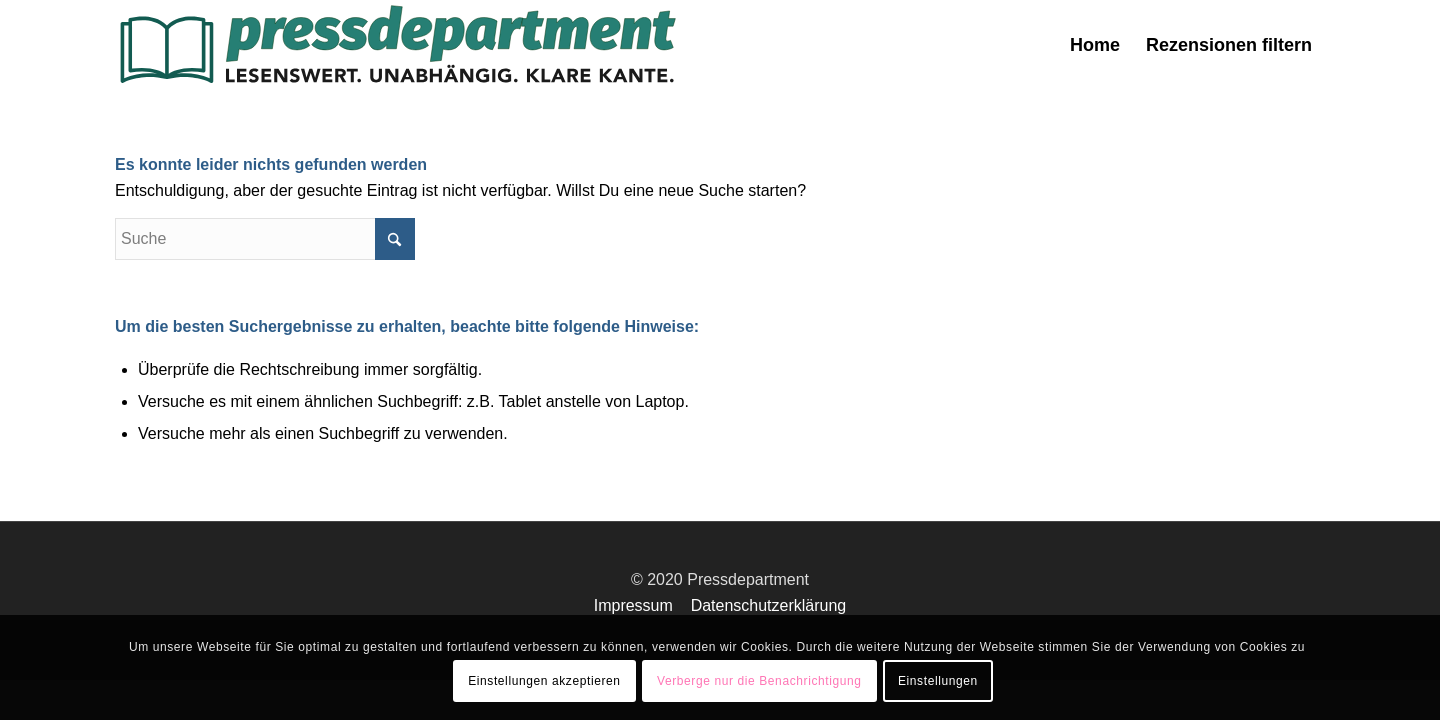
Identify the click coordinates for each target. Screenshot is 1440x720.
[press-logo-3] (396, 45)
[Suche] (265, 239)
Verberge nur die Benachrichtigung (759, 681)
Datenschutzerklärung (769, 605)
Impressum (633, 605)
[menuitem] (1095, 45)
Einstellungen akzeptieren (544, 681)
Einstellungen (938, 681)
